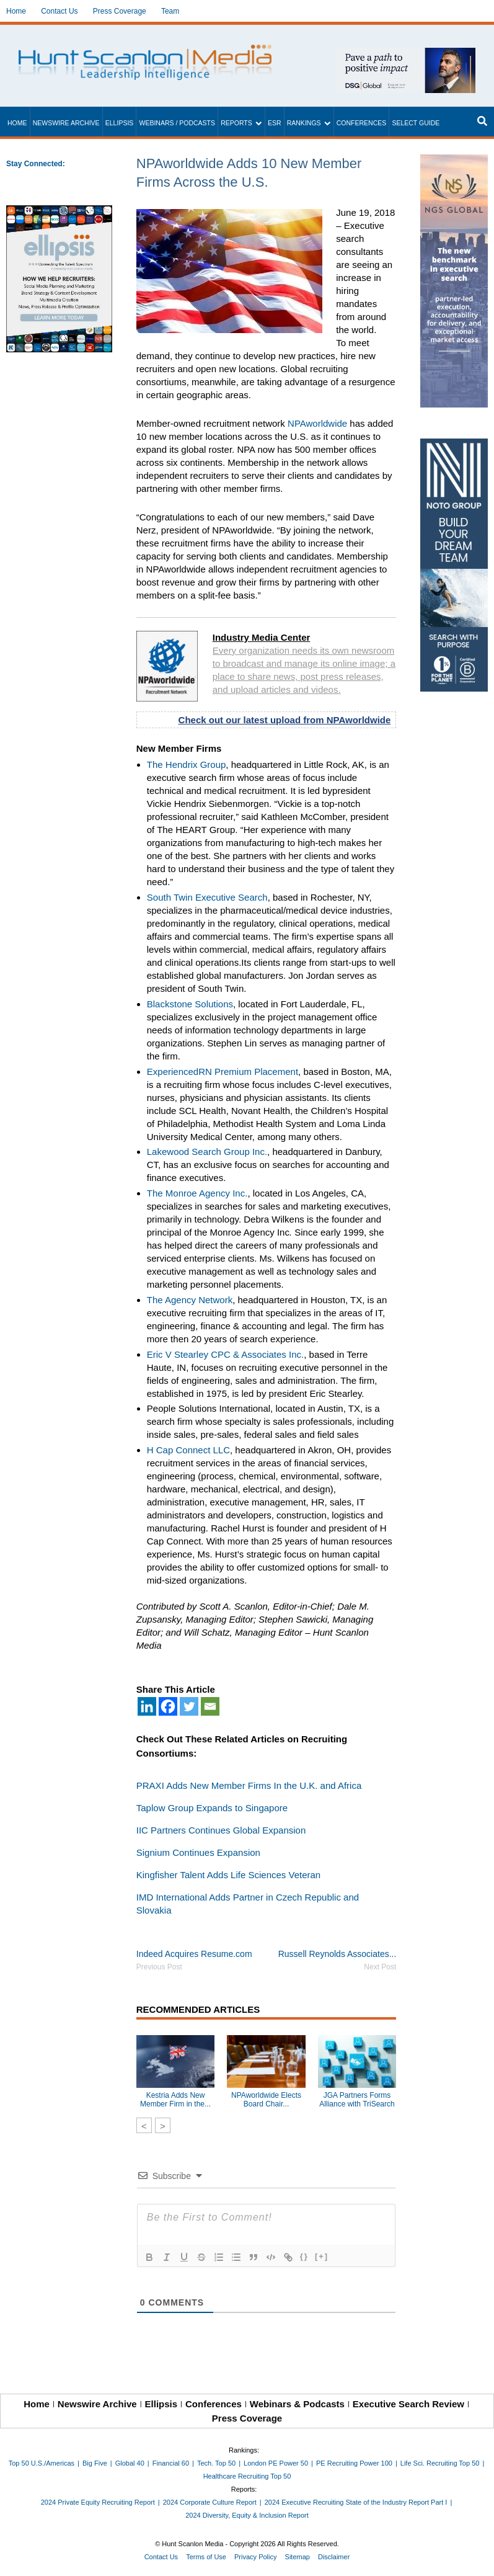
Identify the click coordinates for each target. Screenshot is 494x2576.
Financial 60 (170, 2463)
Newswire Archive (66, 123)
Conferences (362, 123)
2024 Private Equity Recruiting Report (98, 2502)
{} (304, 2256)
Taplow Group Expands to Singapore (212, 1808)
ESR (274, 123)
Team (170, 11)
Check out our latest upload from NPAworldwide (285, 720)
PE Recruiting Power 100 (354, 2463)
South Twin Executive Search (207, 897)
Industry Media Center (262, 637)
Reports (236, 123)
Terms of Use (206, 2556)
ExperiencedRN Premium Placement (222, 1071)
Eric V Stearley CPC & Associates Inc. (225, 1354)
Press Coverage (119, 11)
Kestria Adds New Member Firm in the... (175, 2099)
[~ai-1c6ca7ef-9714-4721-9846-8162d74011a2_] (405, 54)
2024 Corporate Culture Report (210, 2502)
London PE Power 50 (276, 2463)
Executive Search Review (408, 2404)
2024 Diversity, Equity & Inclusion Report (247, 2515)
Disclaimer (334, 2556)
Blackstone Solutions (190, 1004)
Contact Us (59, 11)
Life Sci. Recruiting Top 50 (440, 2463)
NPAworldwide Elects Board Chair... (266, 2099)
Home (16, 11)
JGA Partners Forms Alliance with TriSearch (356, 2099)
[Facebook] (168, 1706)
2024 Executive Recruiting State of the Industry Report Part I (356, 2502)
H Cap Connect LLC (188, 1450)
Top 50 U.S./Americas (41, 2463)
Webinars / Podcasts (177, 123)
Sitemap (297, 2556)
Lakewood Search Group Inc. (207, 1151)
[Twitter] (189, 1706)
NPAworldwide (317, 423)
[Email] (210, 1706)
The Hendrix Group (186, 764)
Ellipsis (119, 123)
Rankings (304, 123)
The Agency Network (189, 1300)
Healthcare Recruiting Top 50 (247, 2476)
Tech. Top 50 (216, 2463)
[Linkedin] (147, 1706)
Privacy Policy (255, 2556)
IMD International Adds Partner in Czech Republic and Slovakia (247, 1903)
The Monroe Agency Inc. (197, 1193)
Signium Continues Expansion (198, 1852)
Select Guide (415, 123)
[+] (322, 2256)
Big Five (94, 2463)
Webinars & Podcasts (297, 2404)
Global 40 (129, 2463)
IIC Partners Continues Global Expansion (221, 1830)
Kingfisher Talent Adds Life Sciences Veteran (228, 1875)
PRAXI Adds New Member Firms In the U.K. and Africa (248, 1785)
